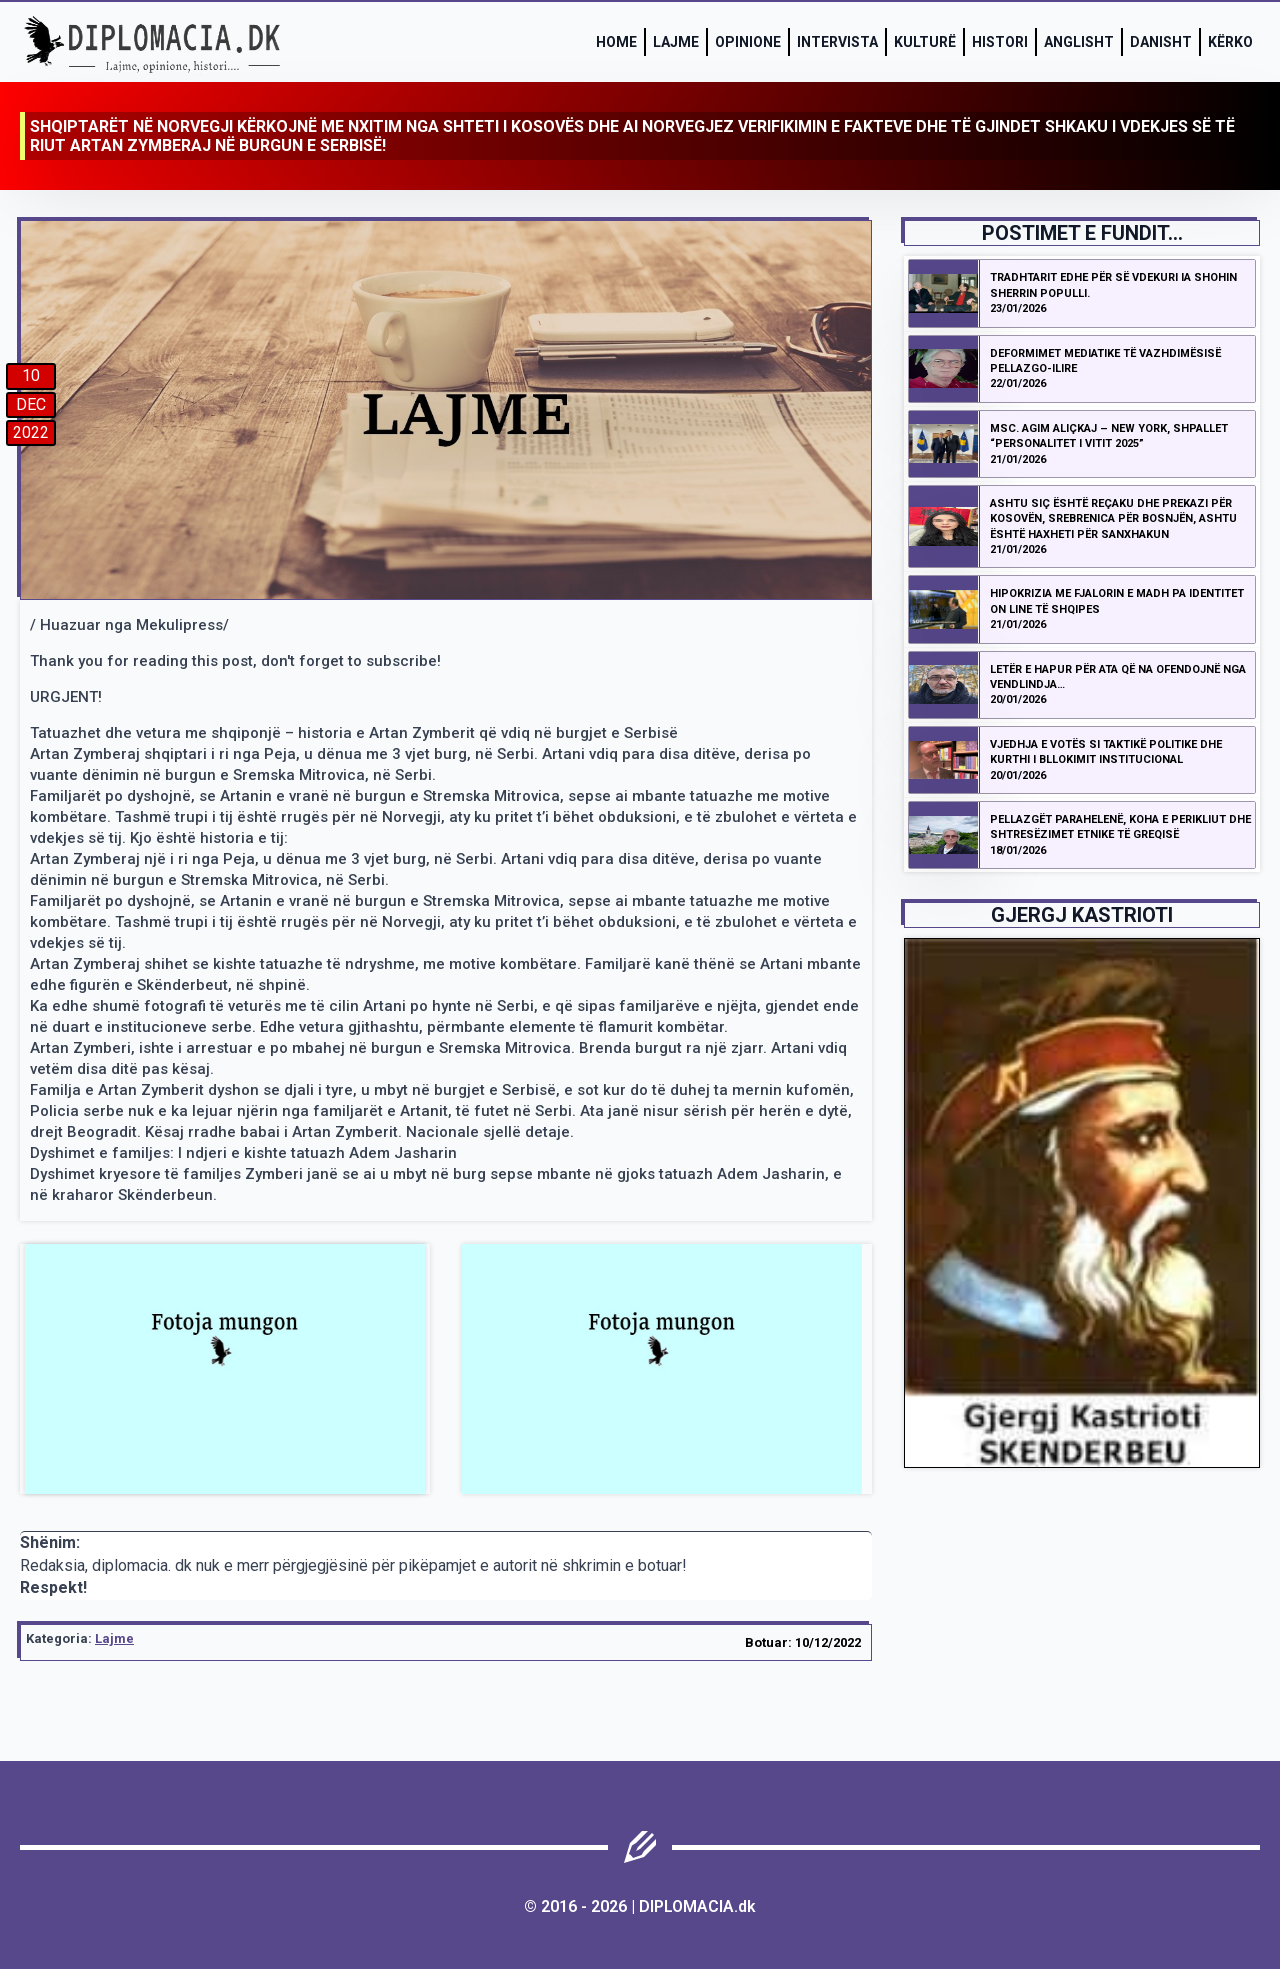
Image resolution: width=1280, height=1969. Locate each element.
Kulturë (925, 42)
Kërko (1230, 42)
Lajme (676, 42)
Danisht (1161, 42)
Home (616, 42)
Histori (1000, 42)
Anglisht (1079, 42)
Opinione (748, 42)
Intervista (837, 42)
